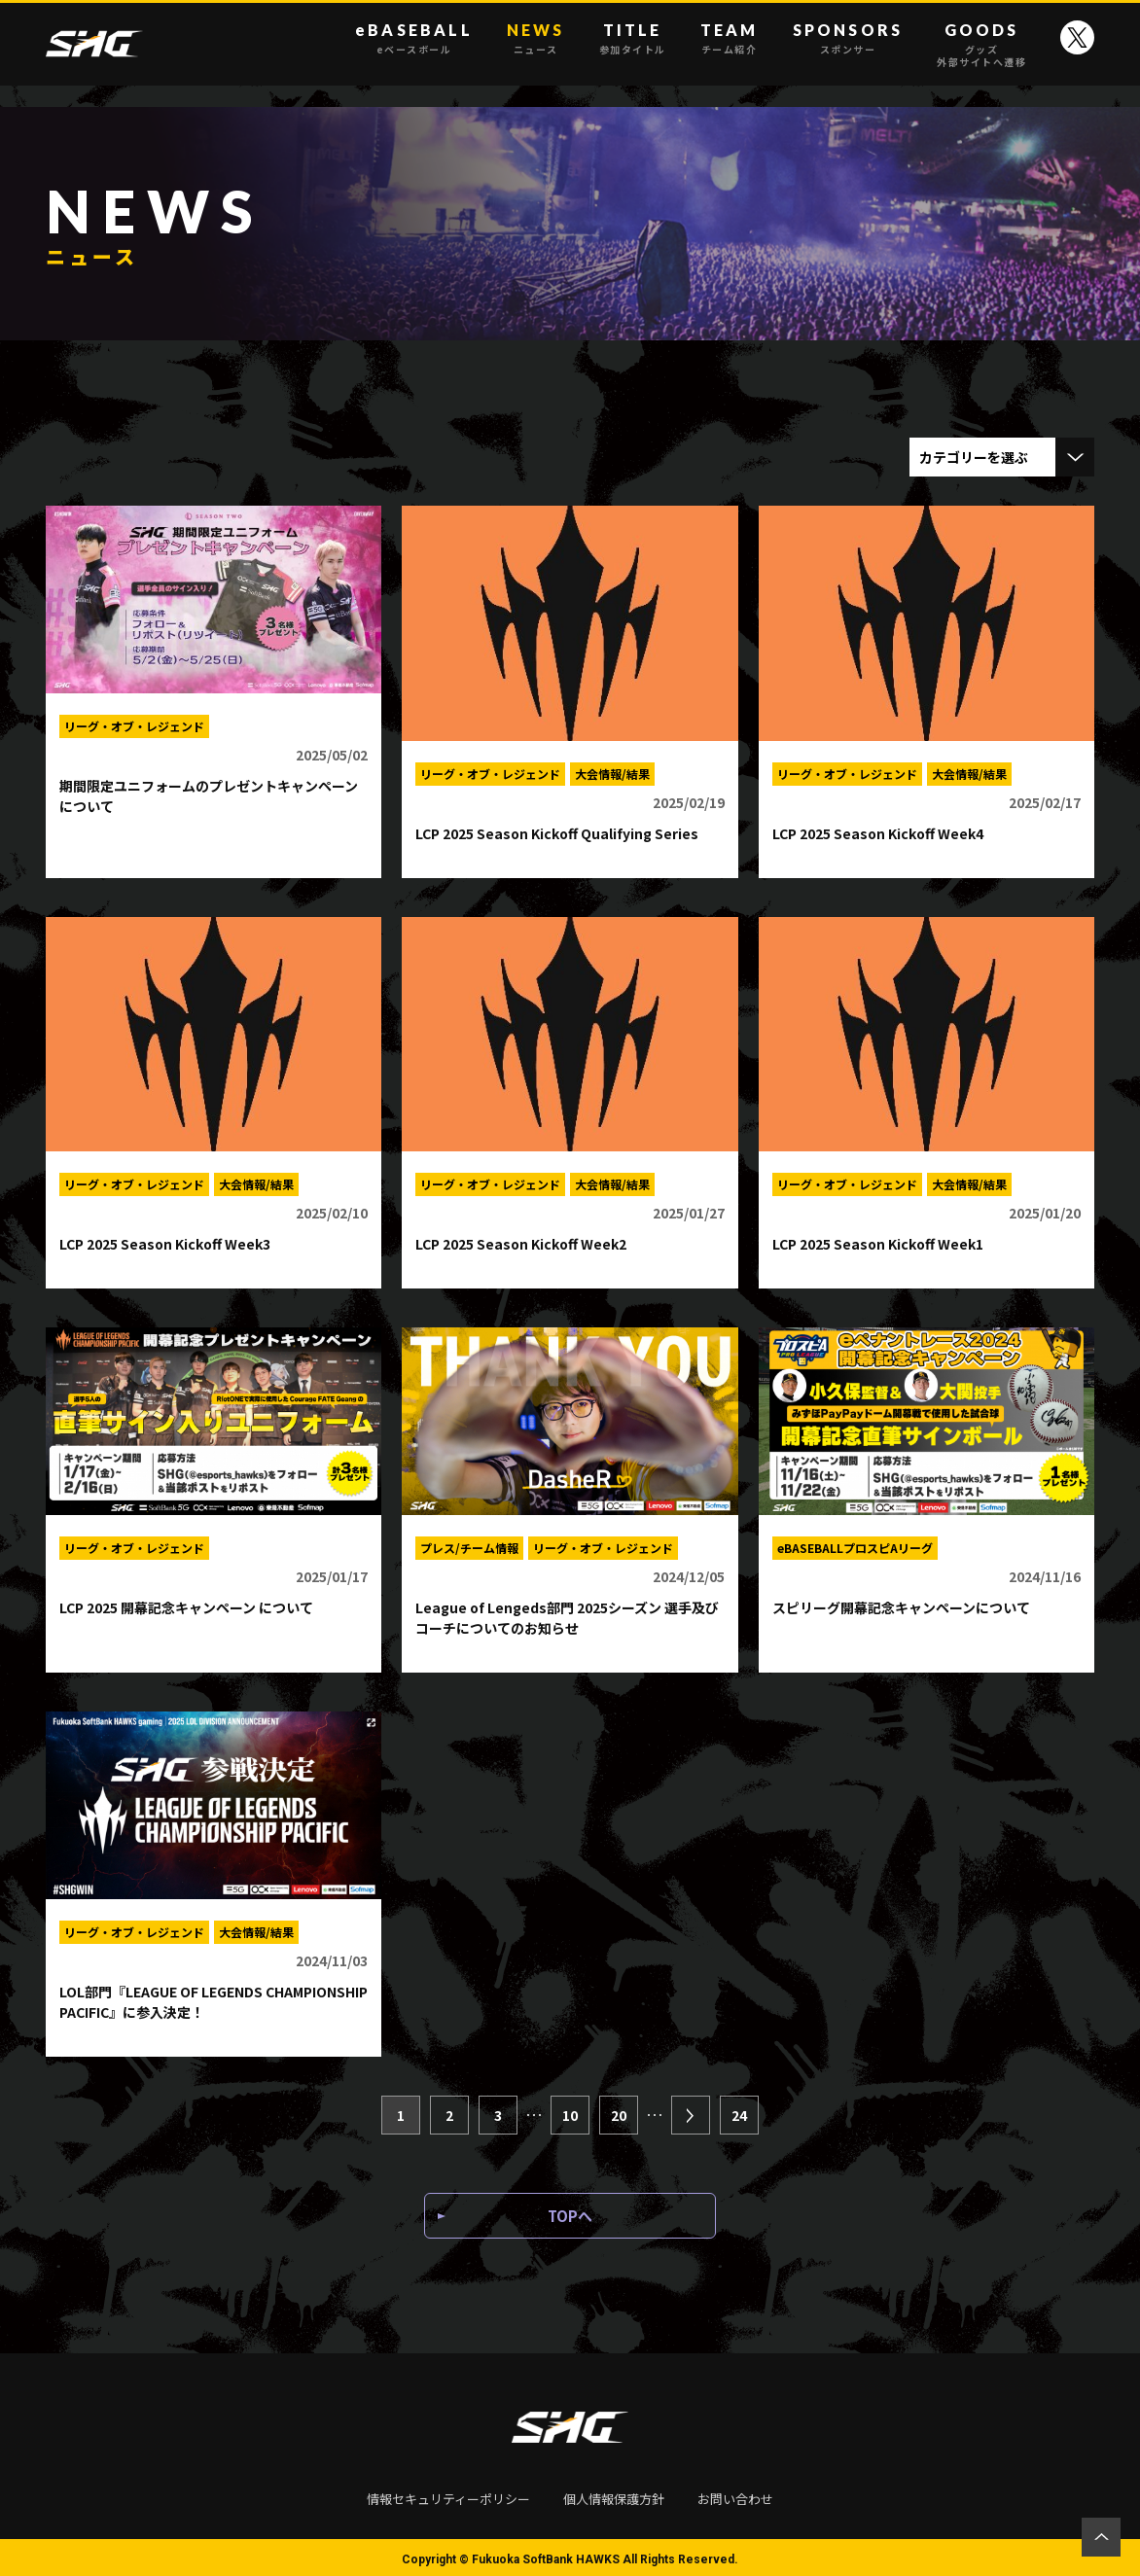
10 (570, 2111)
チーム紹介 (729, 49)
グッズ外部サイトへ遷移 (981, 56)
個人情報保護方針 (613, 2495)
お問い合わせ (735, 2495)
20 (618, 2111)
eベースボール (414, 49)
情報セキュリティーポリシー (448, 2495)
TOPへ (570, 2221)
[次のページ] (690, 2111)
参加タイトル (632, 49)
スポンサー (848, 49)
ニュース (536, 49)
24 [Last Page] (739, 2111)
